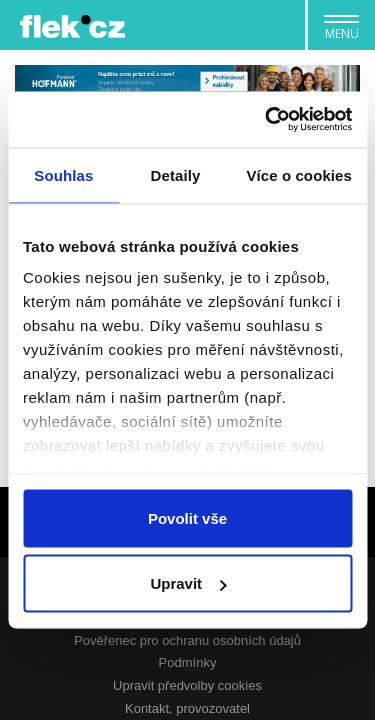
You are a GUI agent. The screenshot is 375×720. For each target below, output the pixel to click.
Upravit (188, 583)
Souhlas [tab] (63, 174)
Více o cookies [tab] (299, 174)
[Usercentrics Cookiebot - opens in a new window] (267, 120)
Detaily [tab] (176, 174)
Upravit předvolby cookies (187, 685)
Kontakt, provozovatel (187, 708)
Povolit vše (187, 517)
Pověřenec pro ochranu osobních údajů (187, 640)
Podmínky (188, 662)
